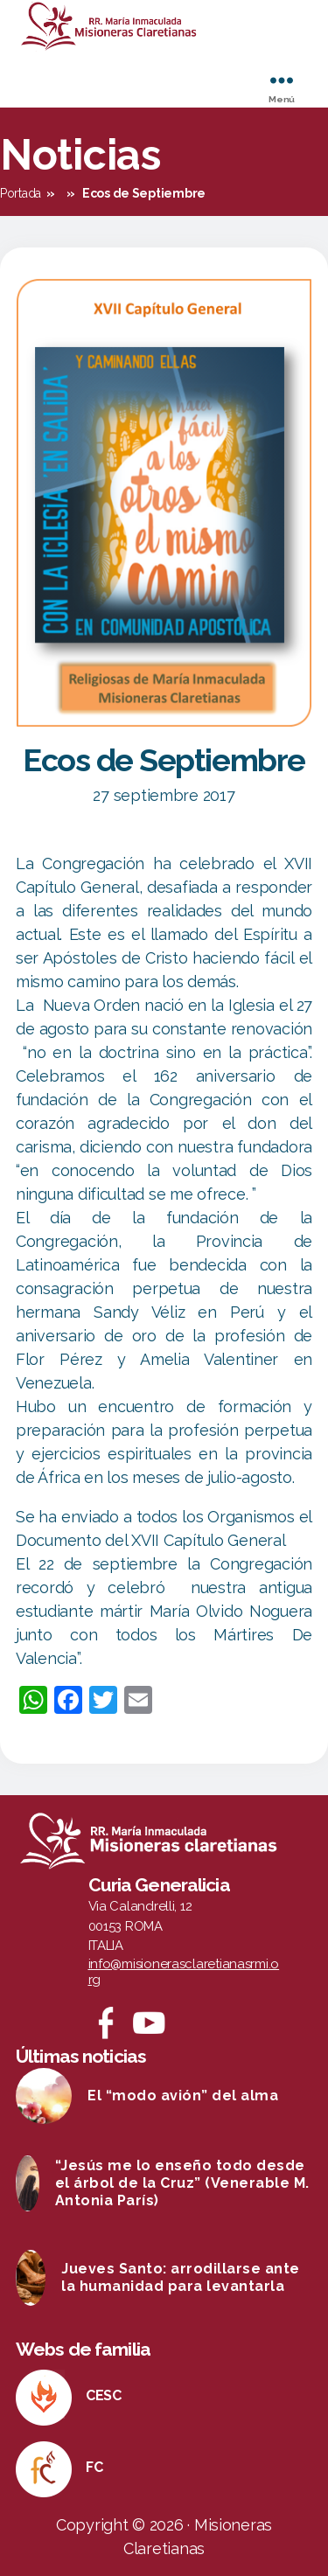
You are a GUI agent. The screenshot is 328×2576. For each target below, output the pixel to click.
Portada (20, 193)
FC (94, 2467)
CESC (104, 2395)
